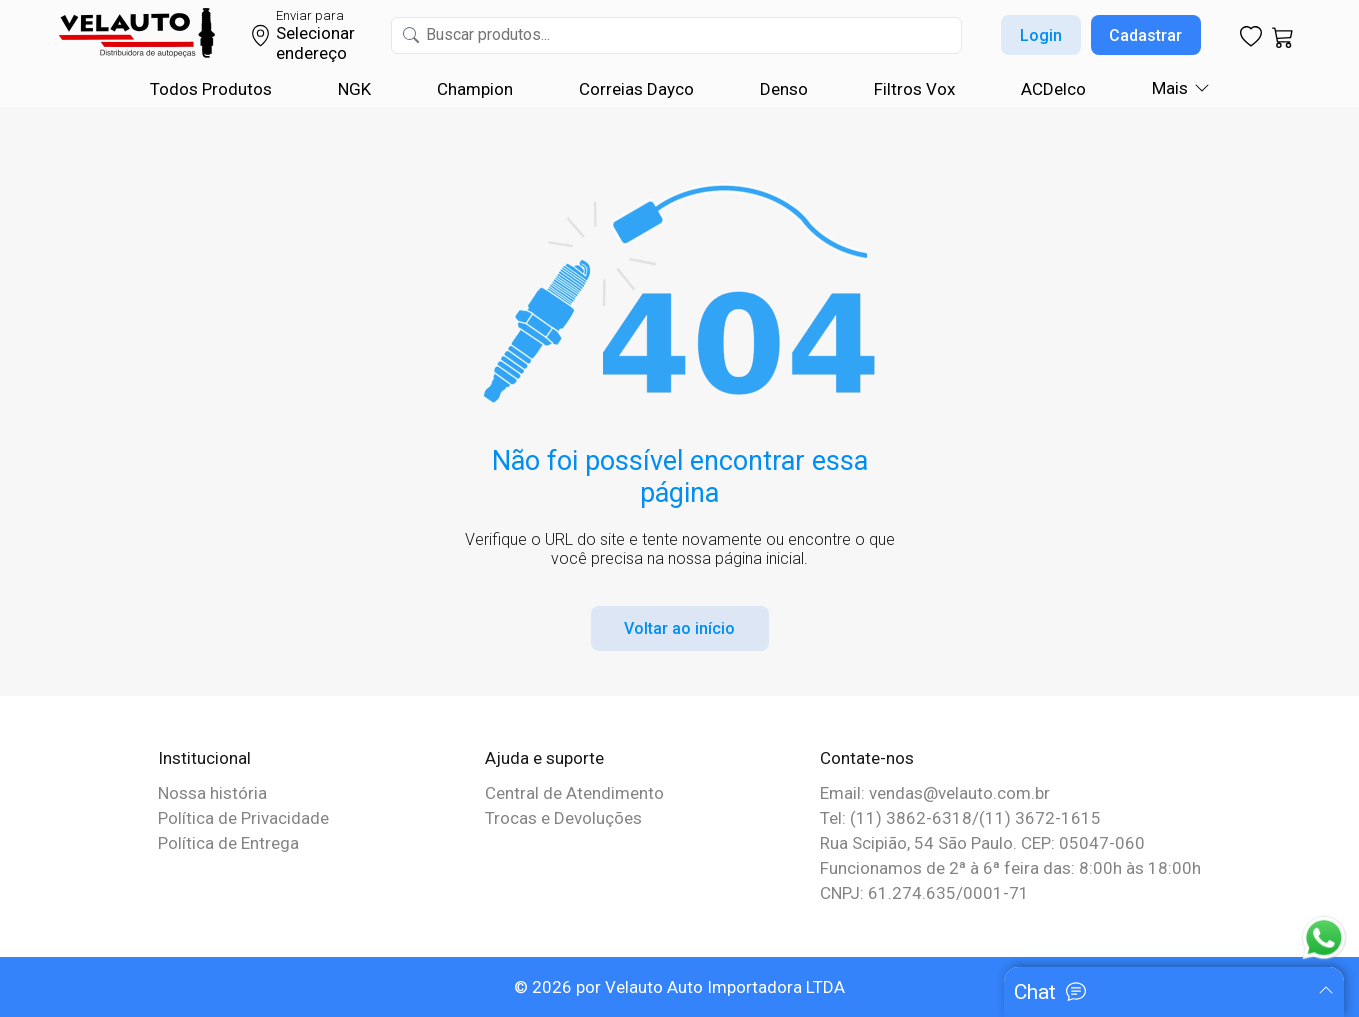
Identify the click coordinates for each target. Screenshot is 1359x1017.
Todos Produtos (211, 89)
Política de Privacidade (243, 818)
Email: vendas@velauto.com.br (935, 793)
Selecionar (315, 33)
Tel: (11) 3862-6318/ (899, 818)
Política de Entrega (228, 843)
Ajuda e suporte (544, 758)
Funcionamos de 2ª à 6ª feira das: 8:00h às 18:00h (1010, 868)
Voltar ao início (679, 628)
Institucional (204, 758)
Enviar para (310, 15)
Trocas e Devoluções (563, 818)
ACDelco (1053, 89)
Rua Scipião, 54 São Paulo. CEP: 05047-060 (982, 843)
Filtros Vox (914, 89)
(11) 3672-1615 (1040, 818)
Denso (784, 89)
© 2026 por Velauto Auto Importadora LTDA (679, 987)
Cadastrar (1145, 35)
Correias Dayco (636, 89)
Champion (475, 89)
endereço (311, 53)
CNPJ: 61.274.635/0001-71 (924, 893)
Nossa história (212, 793)
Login (1041, 35)
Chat (1035, 992)
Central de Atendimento (574, 793)
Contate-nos (867, 758)
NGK (354, 89)
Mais (1170, 88)
